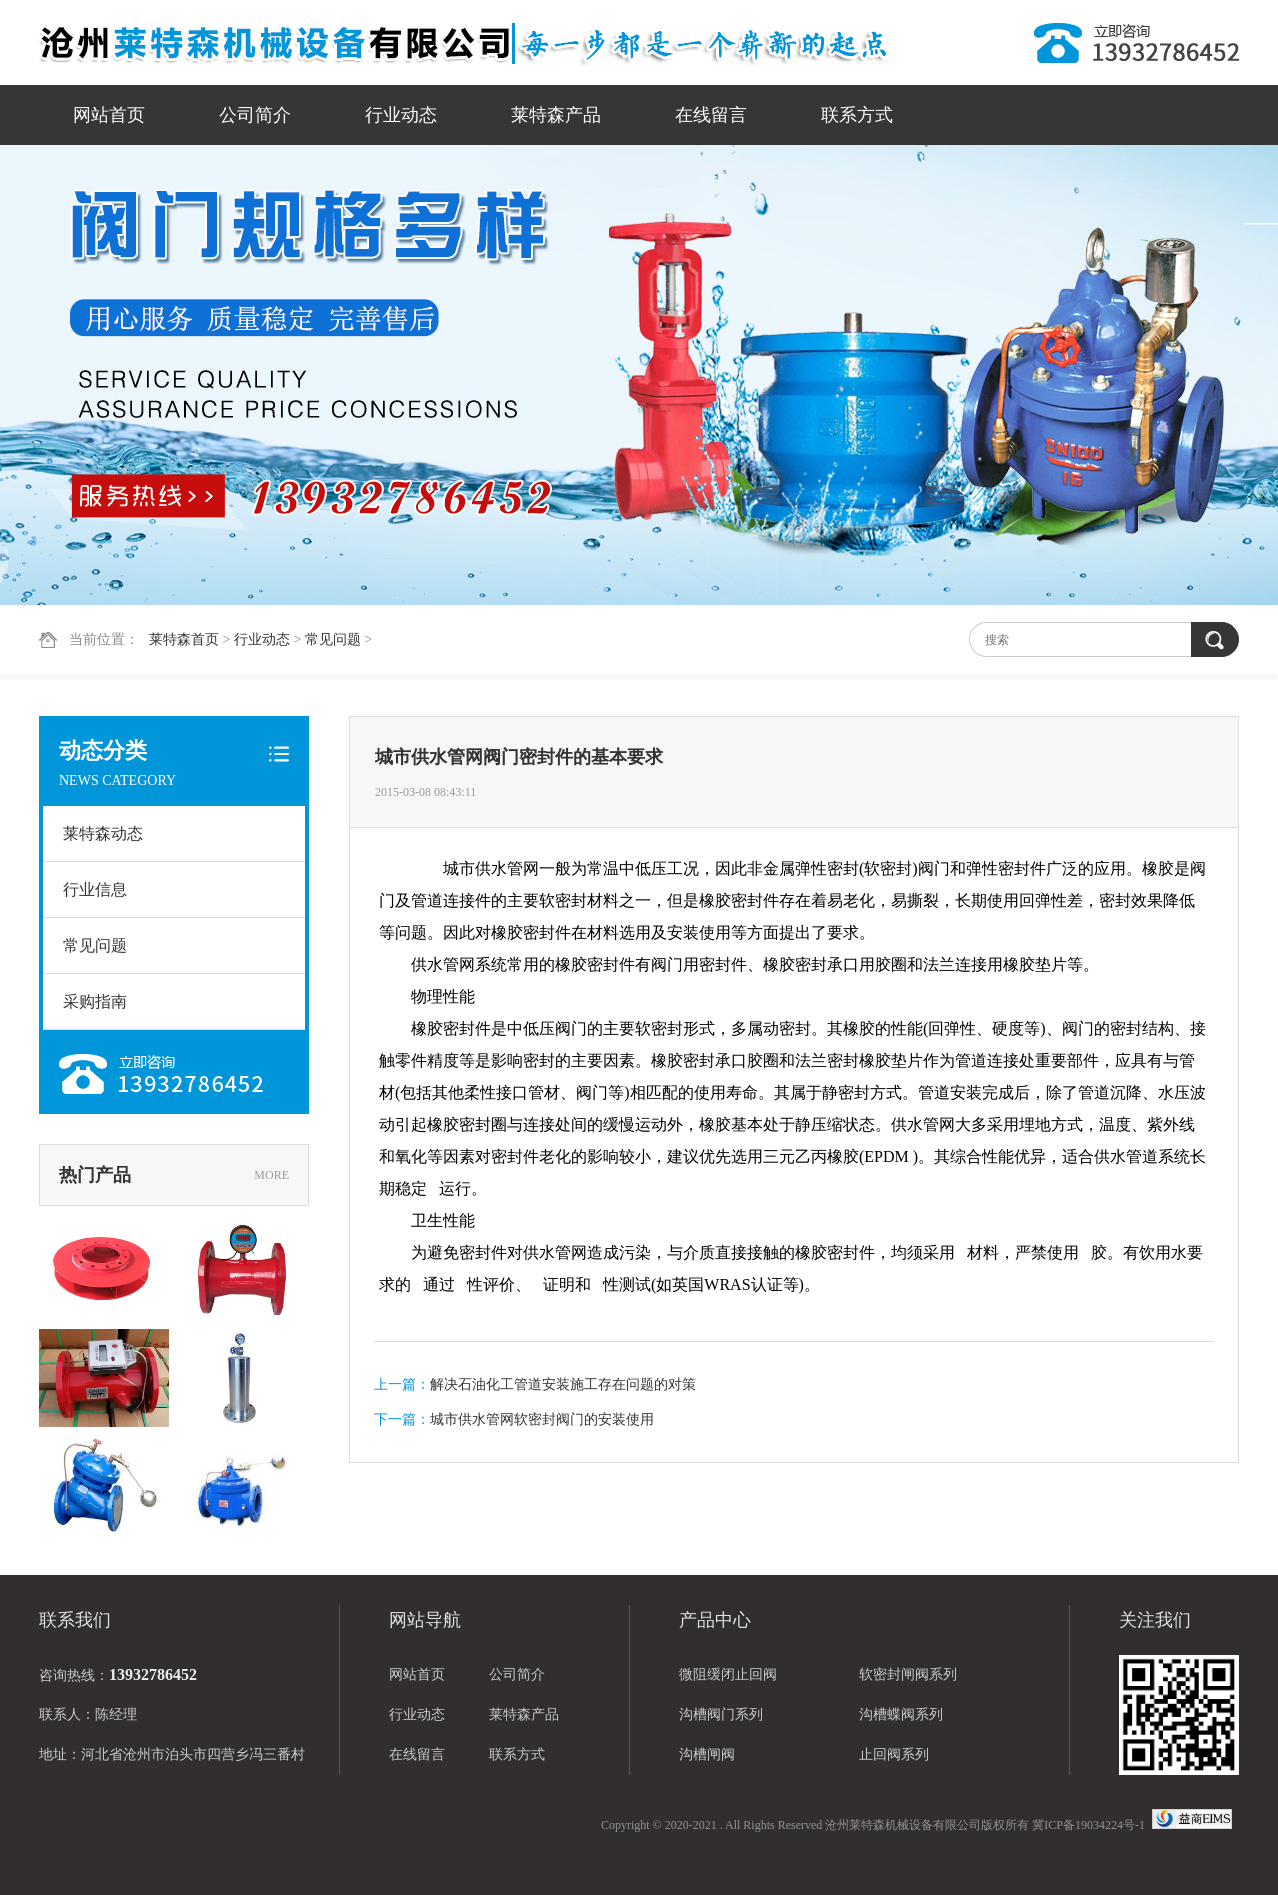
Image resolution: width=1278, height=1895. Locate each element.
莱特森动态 (103, 833)
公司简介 (255, 115)
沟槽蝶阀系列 (901, 1714)
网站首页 (109, 115)
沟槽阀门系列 (721, 1714)
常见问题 (333, 639)
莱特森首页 (184, 639)
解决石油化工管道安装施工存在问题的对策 (563, 1384)
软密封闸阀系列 (908, 1674)
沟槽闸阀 (707, 1754)
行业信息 (95, 889)
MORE (271, 1175)
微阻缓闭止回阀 (728, 1674)
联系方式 (857, 115)
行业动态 (401, 115)
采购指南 (95, 1001)
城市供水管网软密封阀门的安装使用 (542, 1419)
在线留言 (711, 115)
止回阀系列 (894, 1754)
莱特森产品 (556, 115)
